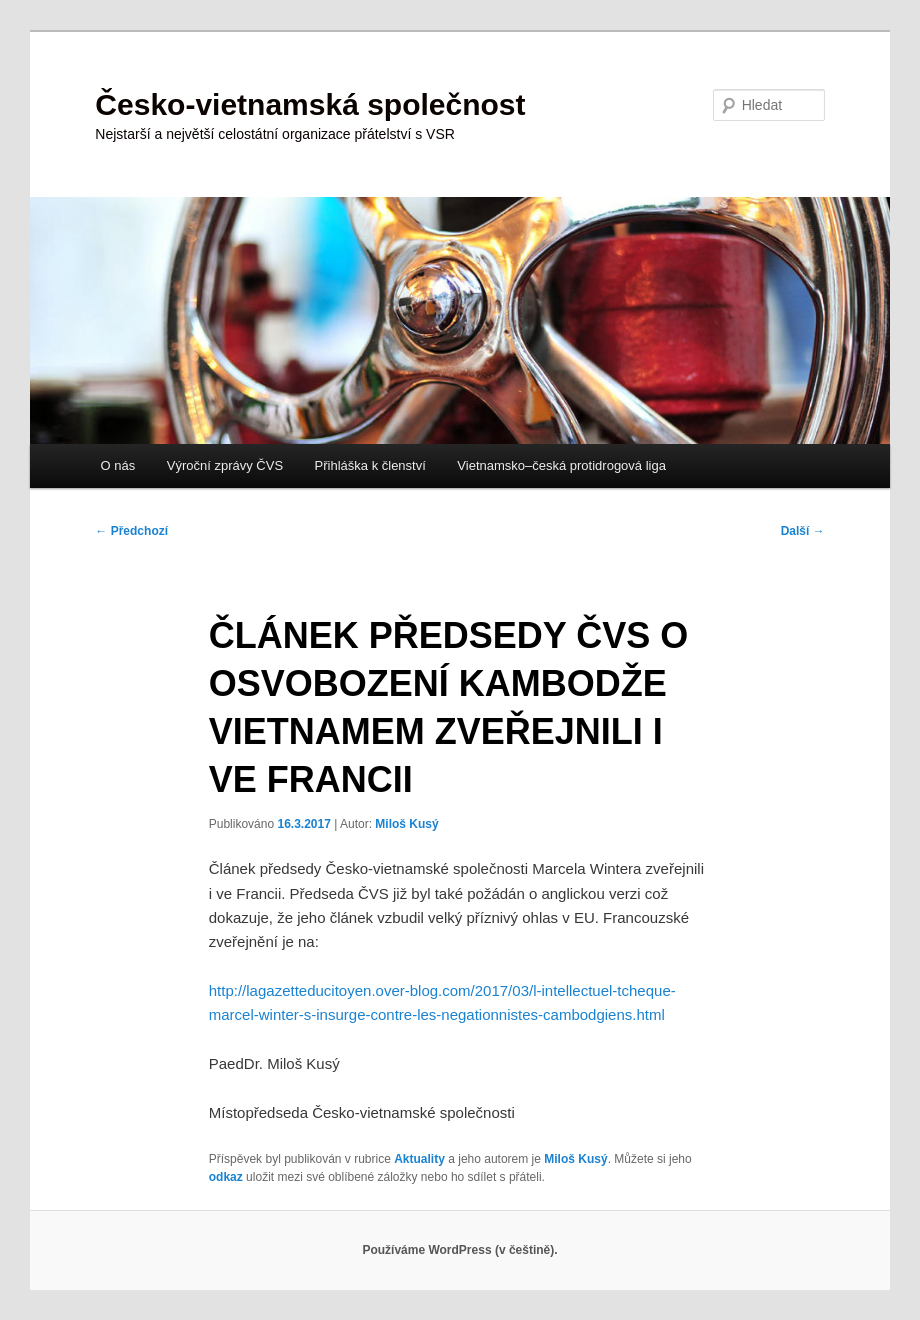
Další (803, 531)
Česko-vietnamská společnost (310, 104)
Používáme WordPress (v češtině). (459, 1250)
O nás (118, 465)
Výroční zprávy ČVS (225, 465)
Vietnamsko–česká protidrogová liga (561, 465)
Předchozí (131, 531)
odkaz (226, 1177)
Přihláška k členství (370, 465)
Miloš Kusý (406, 824)
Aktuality (419, 1159)
